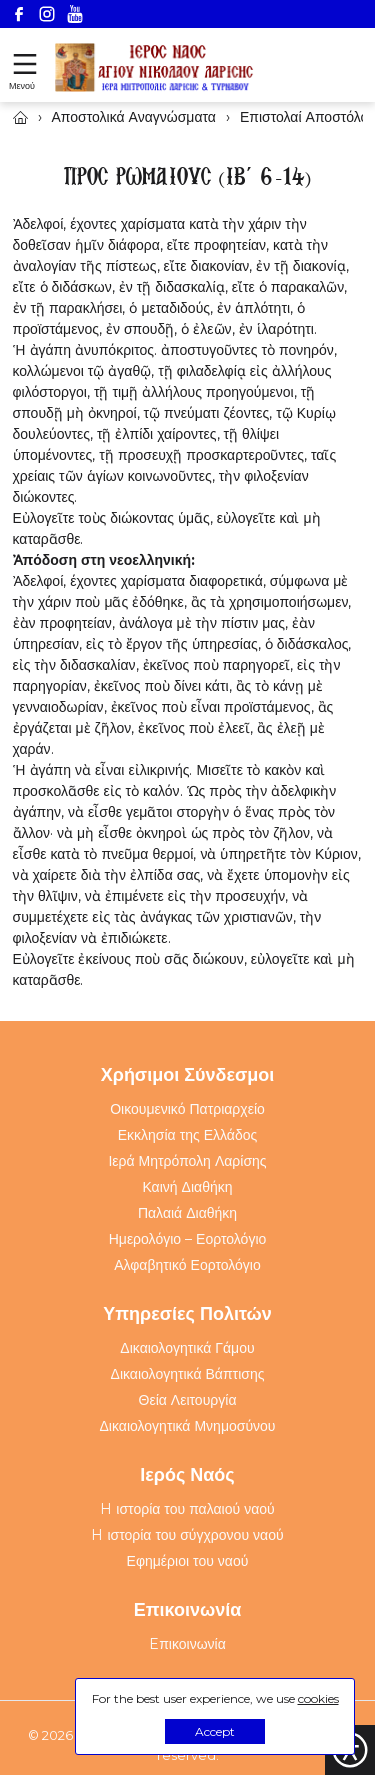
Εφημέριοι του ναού (188, 1561)
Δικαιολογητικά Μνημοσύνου (188, 1426)
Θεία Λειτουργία (188, 1400)
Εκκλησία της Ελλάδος (188, 1135)
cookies (318, 1698)
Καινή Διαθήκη (187, 1187)
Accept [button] (215, 1731)
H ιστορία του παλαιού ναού (187, 1509)
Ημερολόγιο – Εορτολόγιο (188, 1239)
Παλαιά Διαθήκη (187, 1213)
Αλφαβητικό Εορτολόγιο (187, 1265)
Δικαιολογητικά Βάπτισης (188, 1374)
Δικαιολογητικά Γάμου (187, 1348)
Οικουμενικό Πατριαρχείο (187, 1109)
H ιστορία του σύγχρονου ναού (187, 1535)
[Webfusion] (155, 67)
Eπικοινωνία (187, 1644)
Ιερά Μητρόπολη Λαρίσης (187, 1161)
